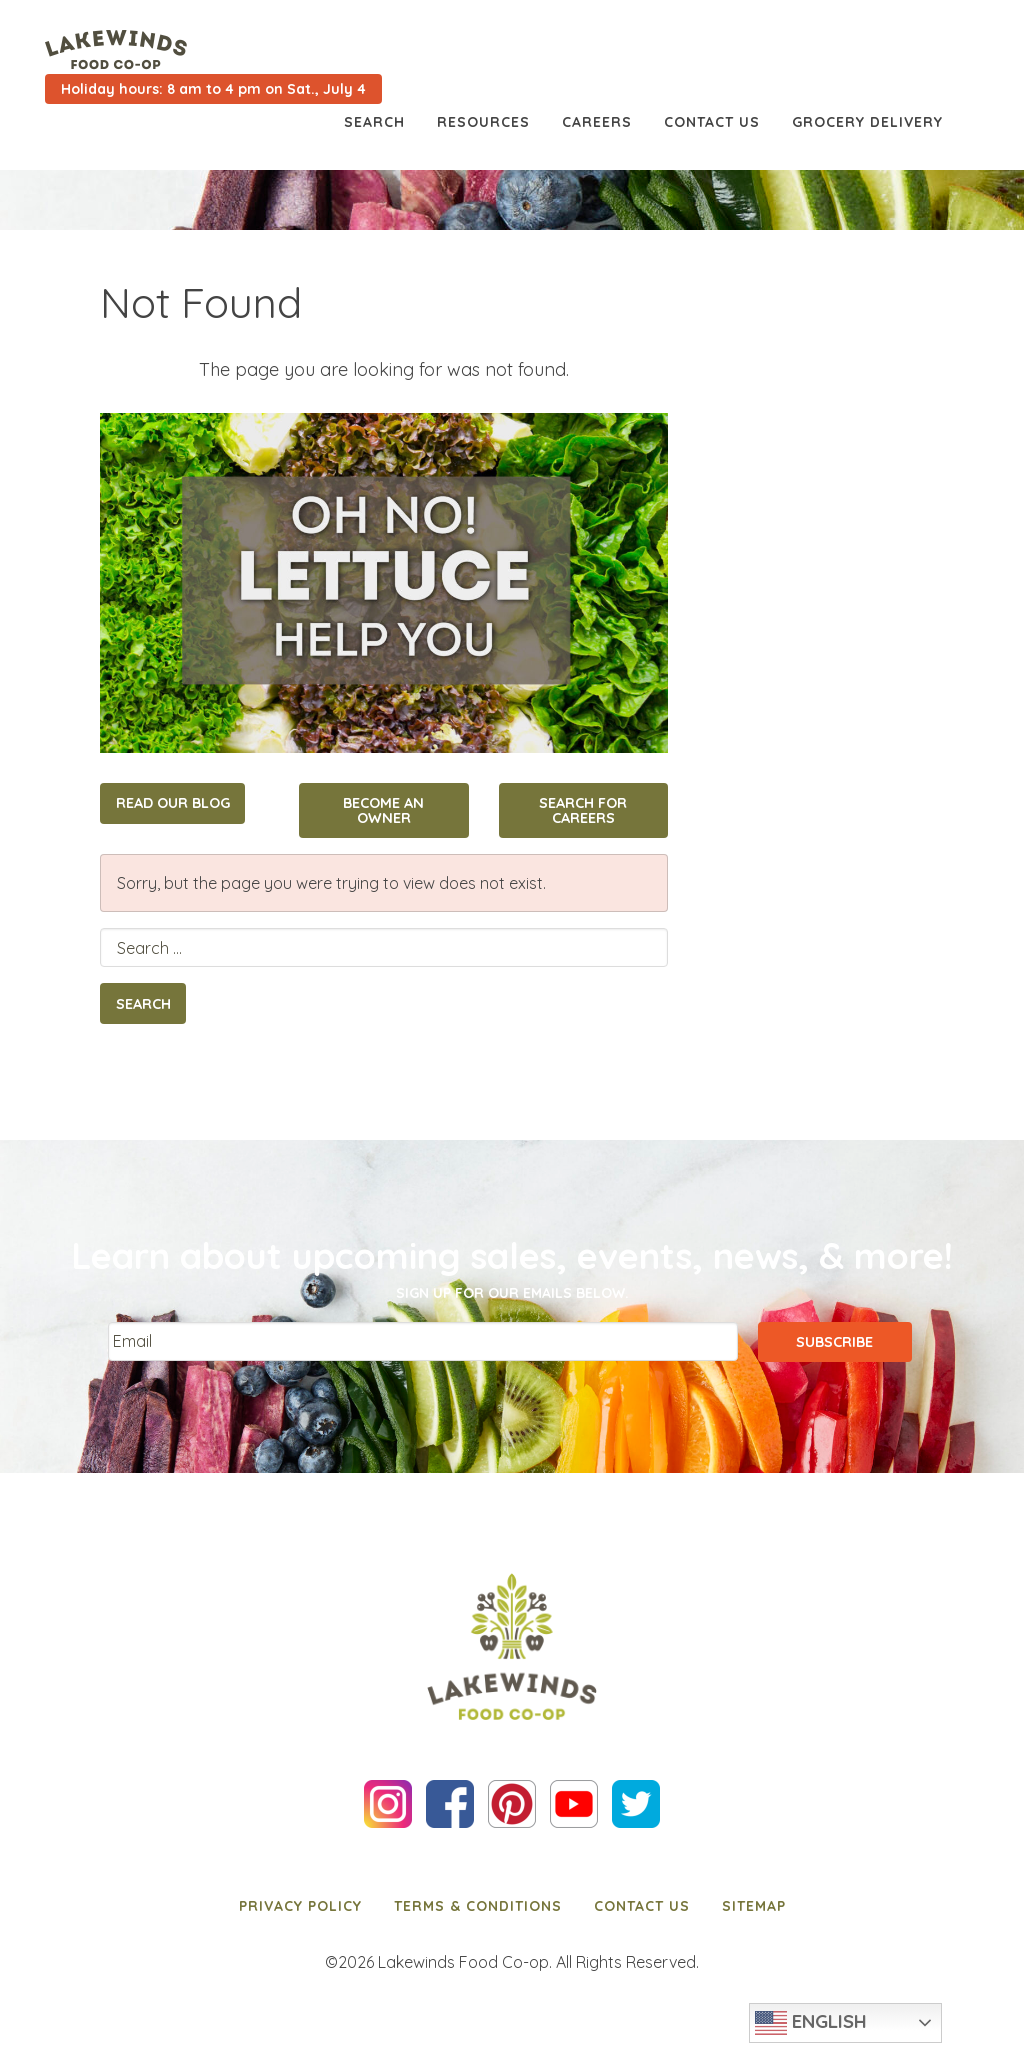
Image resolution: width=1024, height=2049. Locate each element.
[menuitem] (300, 1906)
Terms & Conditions (478, 1906)
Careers (597, 122)
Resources (483, 122)
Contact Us (712, 122)
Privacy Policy (300, 1906)
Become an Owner (383, 810)
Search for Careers (583, 810)
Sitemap (754, 1906)
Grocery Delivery (867, 122)
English (811, 2023)
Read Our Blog (173, 803)
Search (374, 122)
